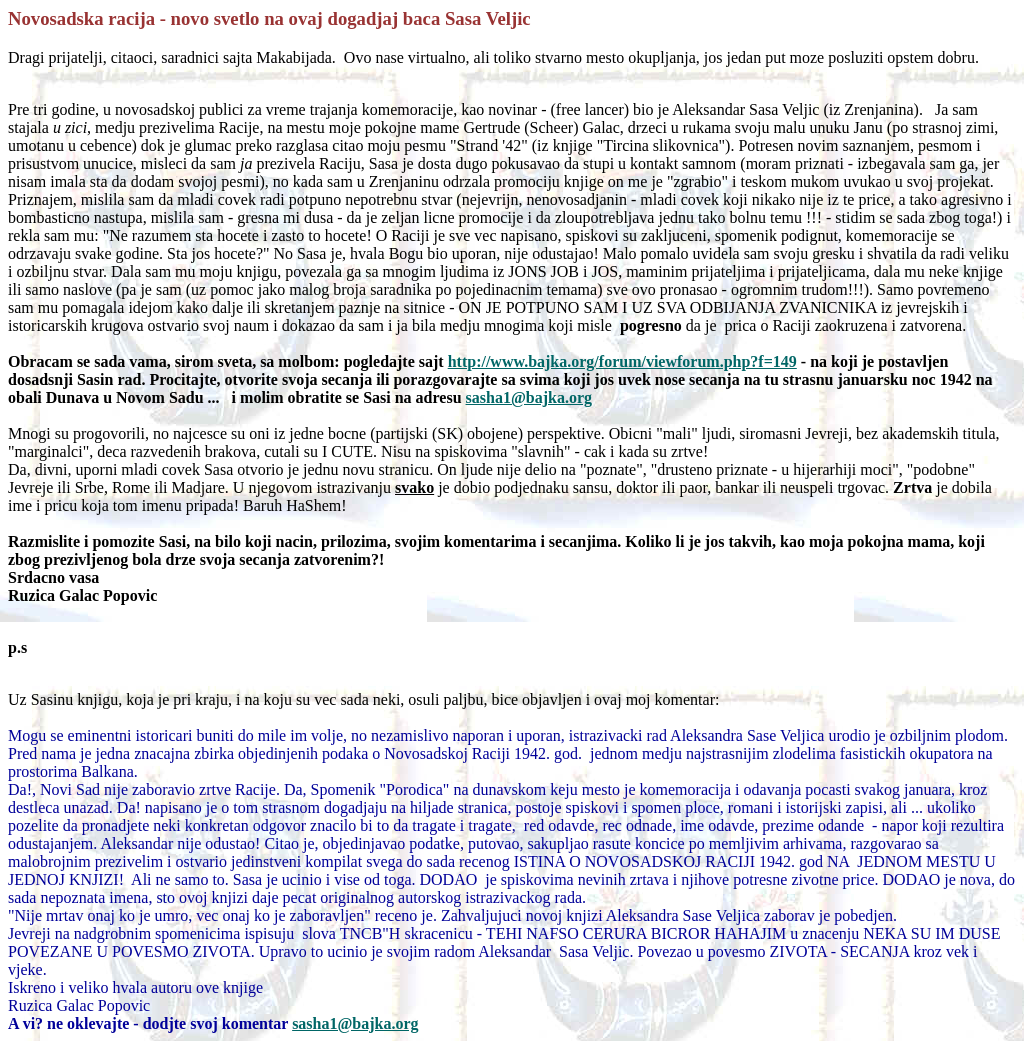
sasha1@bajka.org (355, 1023)
